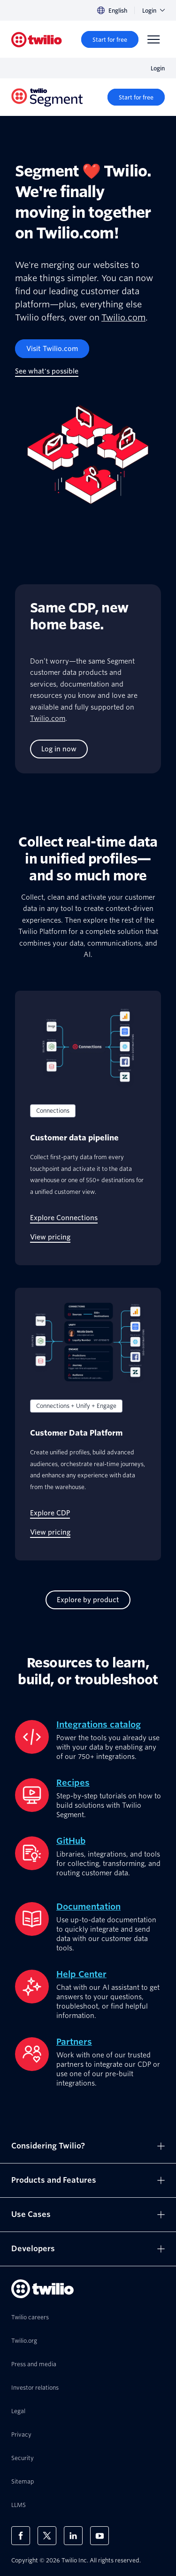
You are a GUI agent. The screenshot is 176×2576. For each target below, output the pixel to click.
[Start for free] (109, 39)
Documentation (88, 1906)
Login (153, 10)
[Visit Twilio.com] (52, 348)
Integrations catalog (98, 1724)
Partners (74, 2042)
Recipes (73, 1783)
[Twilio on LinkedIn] (73, 2535)
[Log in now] (59, 749)
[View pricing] (50, 1237)
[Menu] (153, 39)
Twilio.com (123, 317)
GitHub (70, 1841)
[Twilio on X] (47, 2535)
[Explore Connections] (64, 1218)
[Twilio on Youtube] (99, 2535)
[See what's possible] (46, 371)
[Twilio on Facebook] (20, 2535)
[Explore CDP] (50, 1513)
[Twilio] (36, 40)
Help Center (81, 1974)
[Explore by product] (88, 1599)
